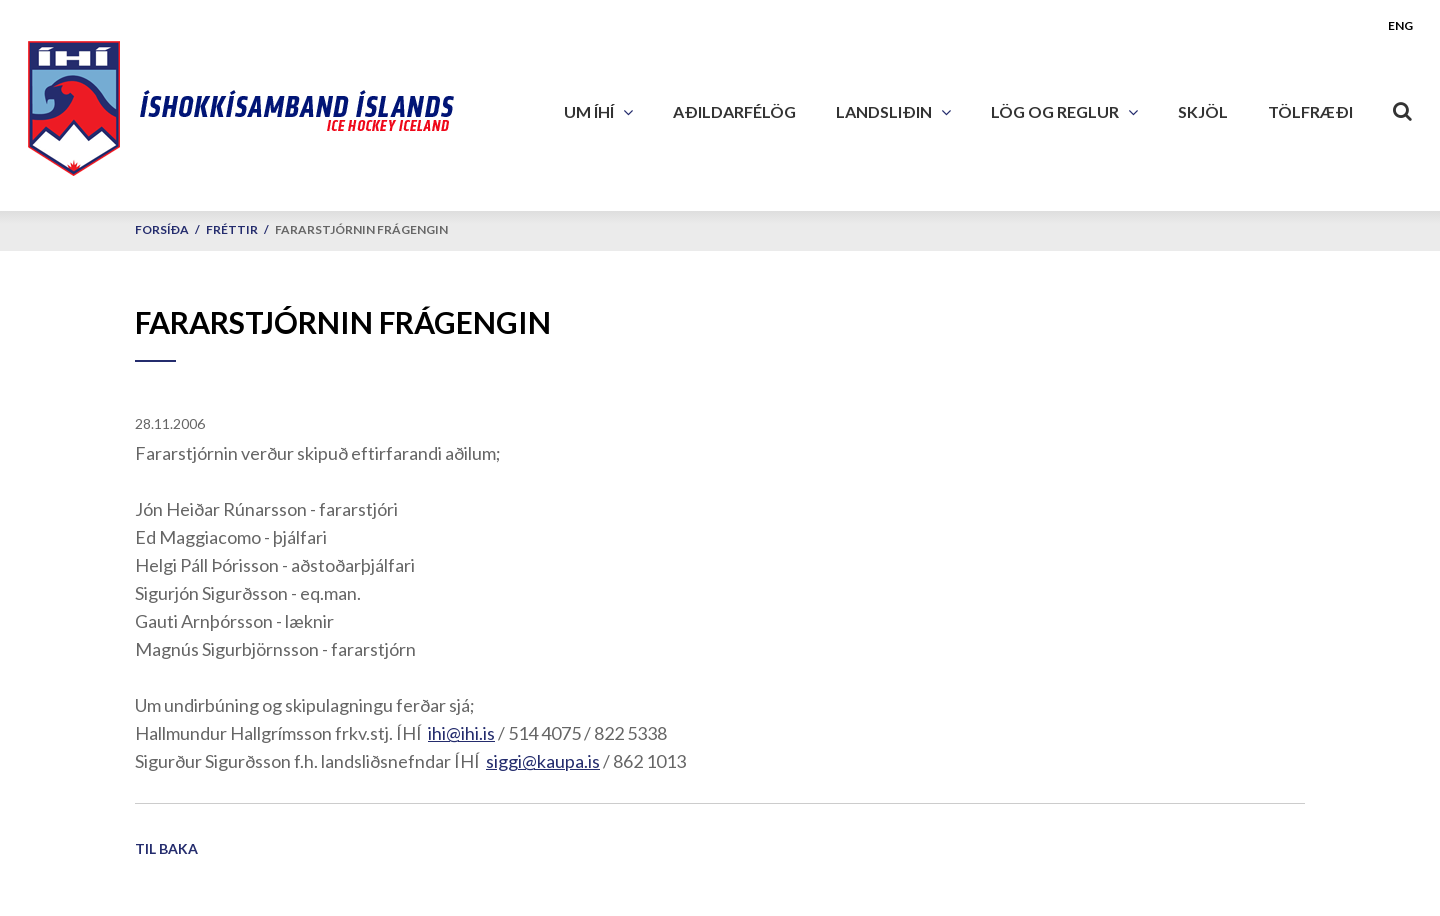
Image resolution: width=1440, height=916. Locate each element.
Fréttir (232, 229)
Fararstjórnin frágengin (361, 229)
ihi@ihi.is (461, 733)
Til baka (166, 848)
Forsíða (162, 229)
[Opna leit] (1403, 107)
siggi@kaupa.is (543, 761)
